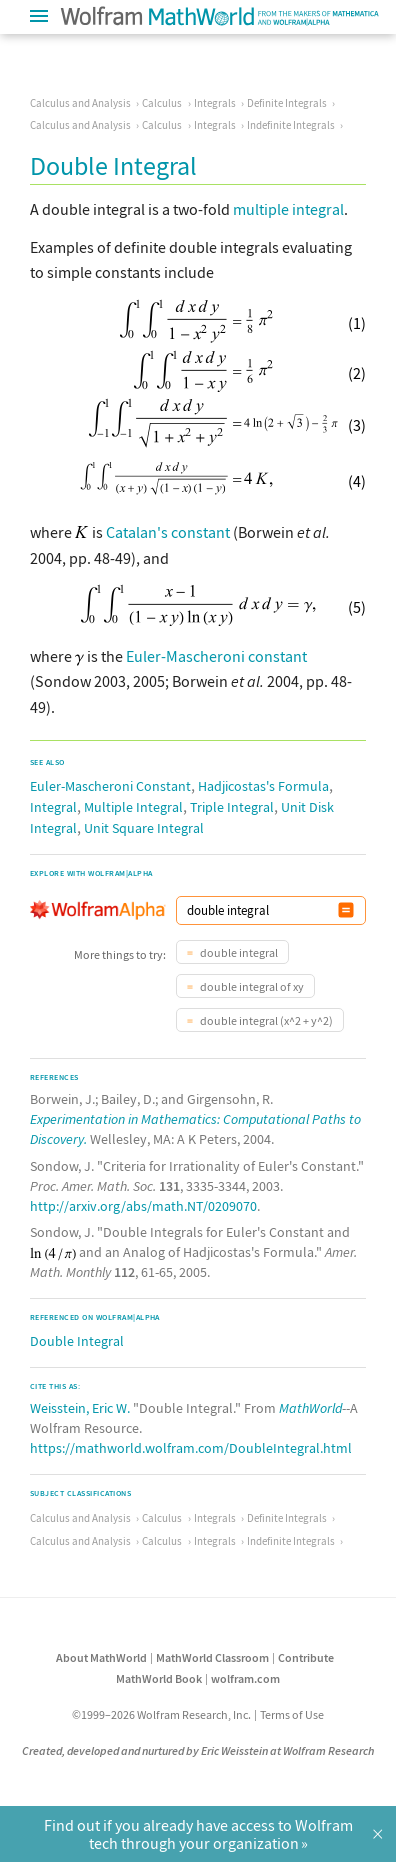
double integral (238, 952)
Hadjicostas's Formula (263, 786)
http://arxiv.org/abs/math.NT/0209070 (143, 1206)
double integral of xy (251, 986)
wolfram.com (245, 1678)
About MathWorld (101, 1657)
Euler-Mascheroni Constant (110, 786)
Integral (53, 807)
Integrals (215, 103)
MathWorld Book (159, 1678)
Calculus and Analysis (80, 103)
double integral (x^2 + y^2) (265, 1020)
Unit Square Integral (144, 828)
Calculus (162, 103)
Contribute (306, 1657)
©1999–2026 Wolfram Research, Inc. (161, 1714)
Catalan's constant (168, 532)
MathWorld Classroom (212, 1657)
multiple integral (288, 209)
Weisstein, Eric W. (80, 1408)
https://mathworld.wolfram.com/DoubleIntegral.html (191, 1448)
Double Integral (77, 1341)
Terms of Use (292, 1714)
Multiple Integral (133, 807)
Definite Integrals (287, 103)
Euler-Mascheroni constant (216, 656)
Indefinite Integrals (291, 125)
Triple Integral (232, 807)
